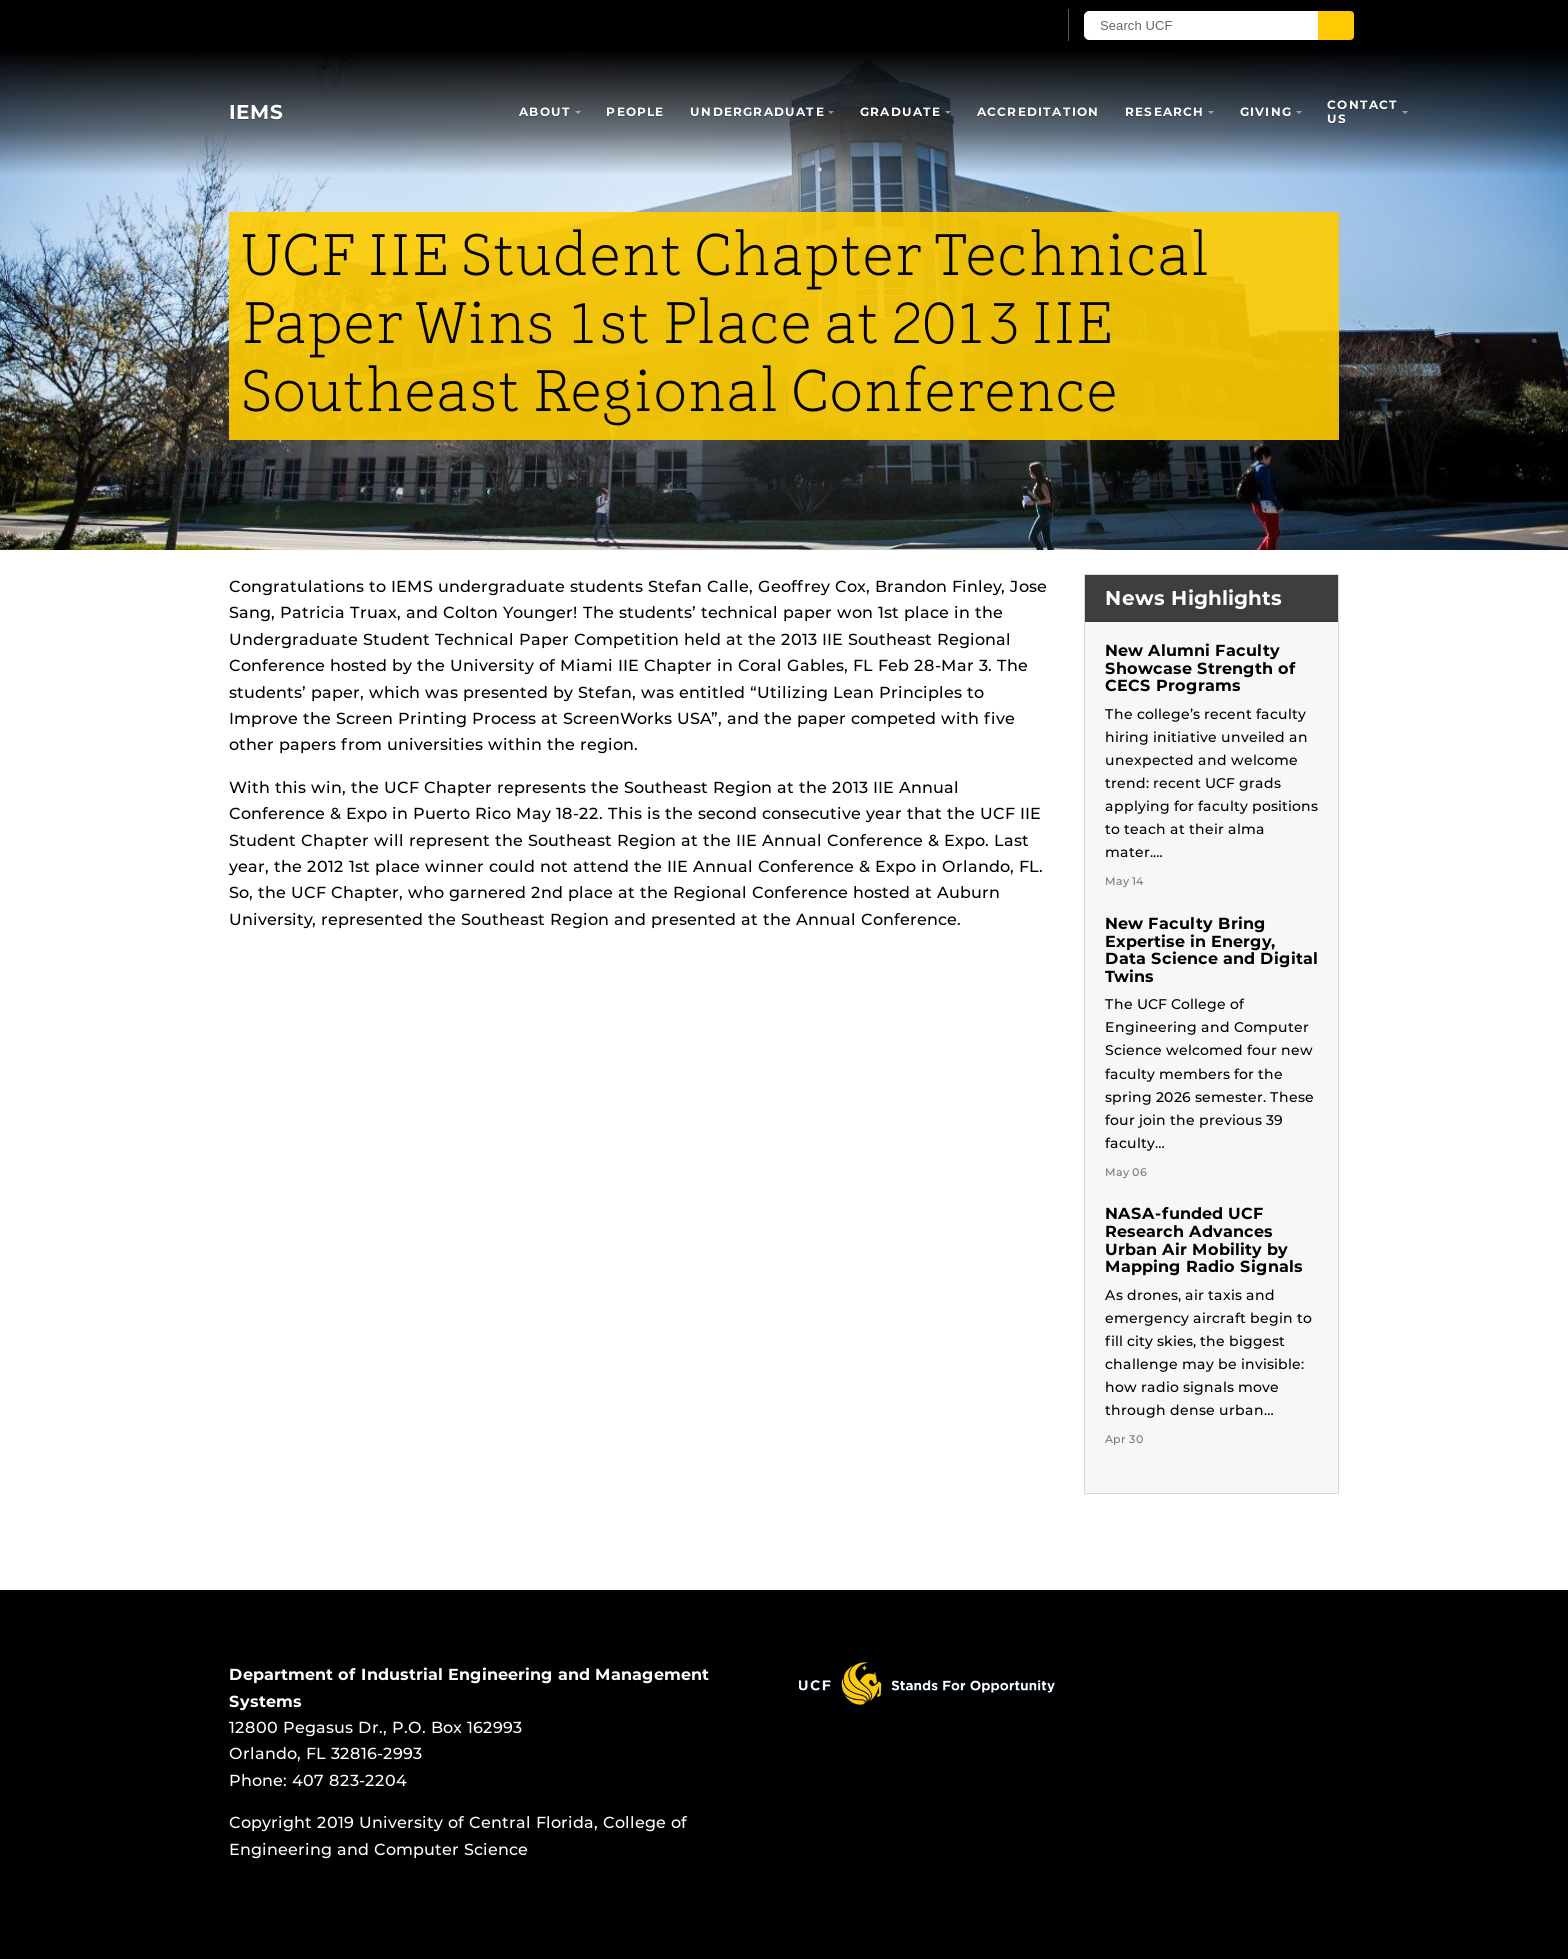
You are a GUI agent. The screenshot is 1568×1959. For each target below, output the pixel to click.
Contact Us (1362, 111)
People (635, 111)
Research (1165, 111)
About (545, 111)
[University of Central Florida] (375, 24)
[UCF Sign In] (991, 26)
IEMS (256, 112)
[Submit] (1336, 25)
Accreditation (1038, 111)
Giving (1266, 111)
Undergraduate (757, 111)
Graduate (901, 111)
